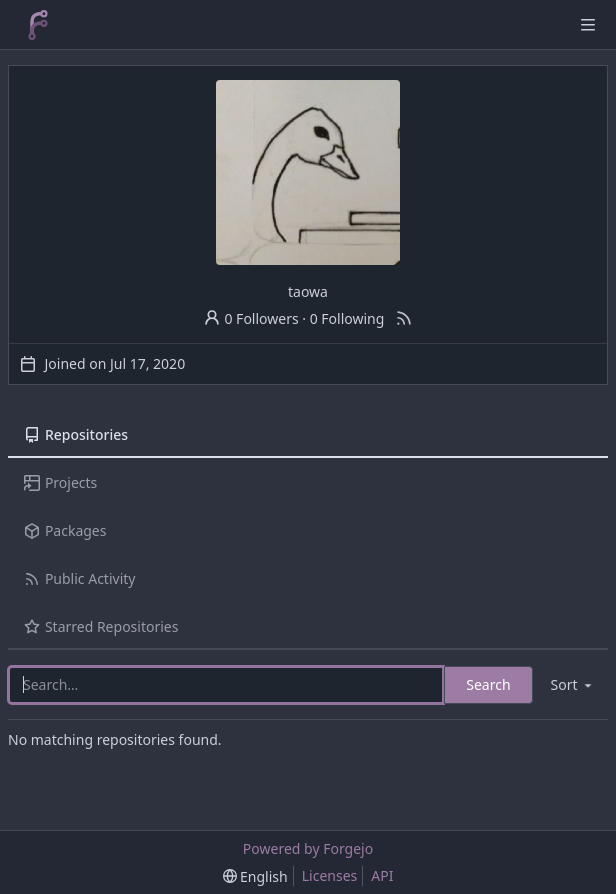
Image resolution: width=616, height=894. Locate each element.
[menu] (573, 684)
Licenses (330, 875)
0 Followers (251, 318)
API (382, 875)
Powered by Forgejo (308, 848)
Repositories (76, 434)
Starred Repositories (101, 626)
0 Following (347, 318)
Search (488, 684)
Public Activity (79, 578)
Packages (65, 530)
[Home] (38, 25)
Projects (60, 482)
